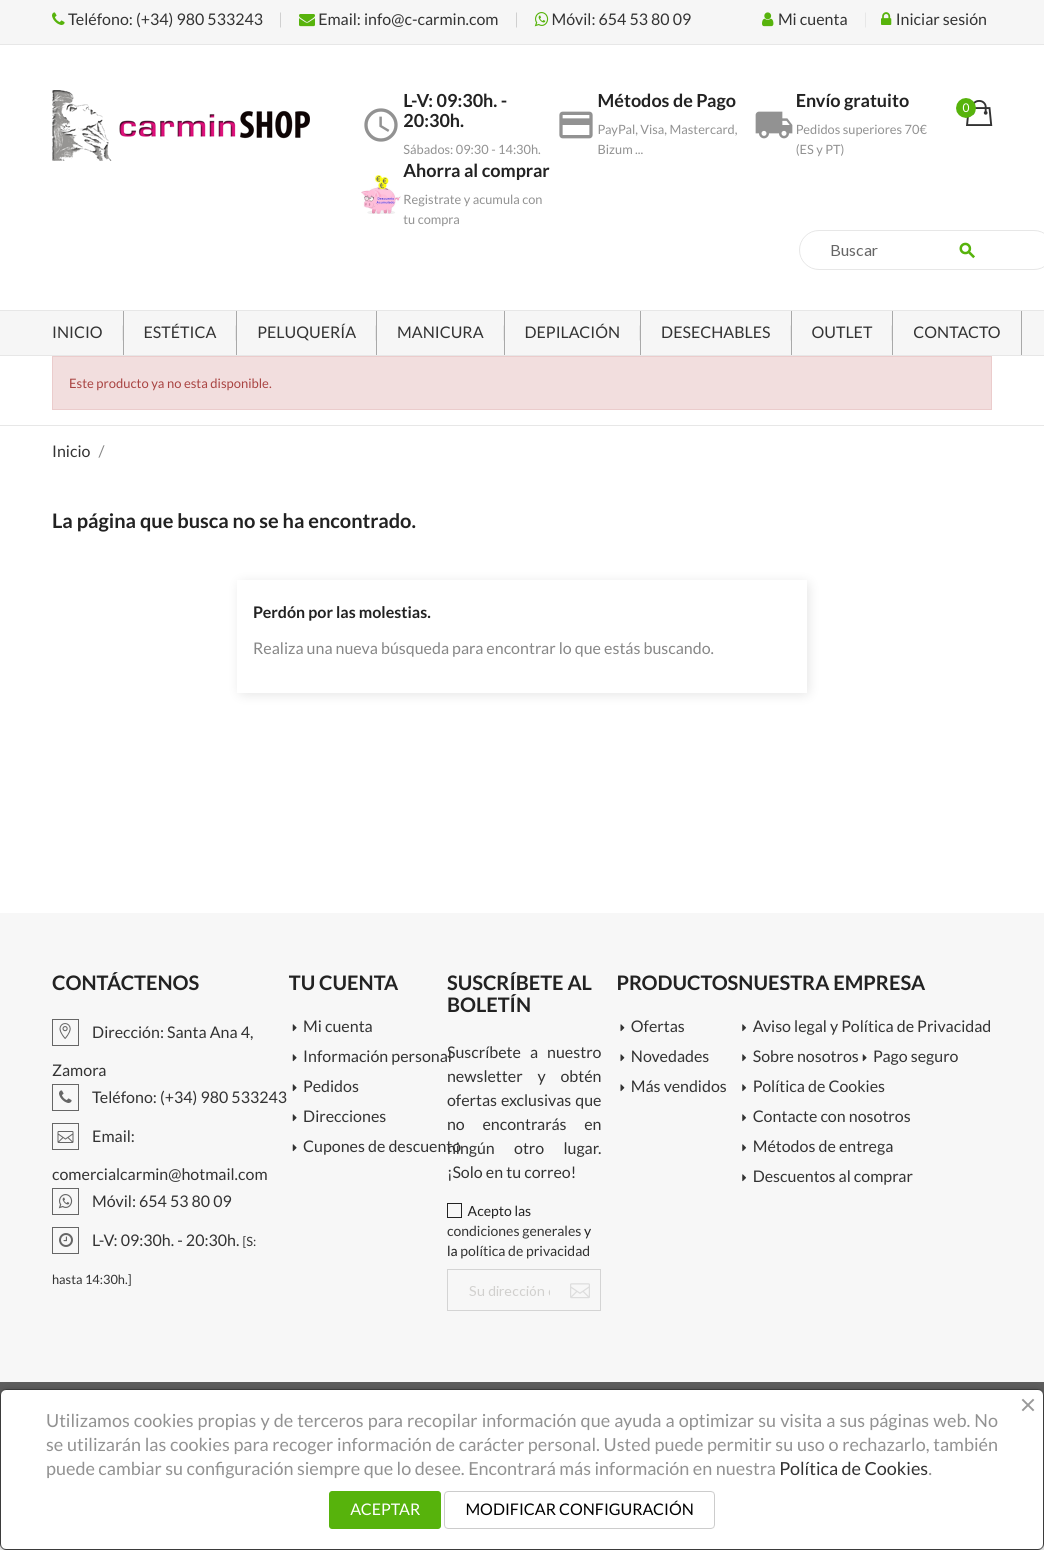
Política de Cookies (819, 1087)
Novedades (670, 1057)
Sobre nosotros (806, 1057)
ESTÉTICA (180, 332)
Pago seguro (915, 1057)
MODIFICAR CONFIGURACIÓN (579, 1509)
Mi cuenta (338, 1027)
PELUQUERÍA (306, 332)
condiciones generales (514, 1230)
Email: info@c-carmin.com (398, 19)
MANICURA (440, 332)
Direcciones (344, 1117)
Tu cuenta (344, 983)
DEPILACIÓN (573, 332)
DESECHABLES (715, 332)
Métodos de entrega (823, 1147)
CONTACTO (956, 332)
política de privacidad (525, 1250)
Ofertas (658, 1027)
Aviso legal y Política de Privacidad (865, 1027)
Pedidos (331, 1087)
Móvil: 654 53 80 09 (613, 19)
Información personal (375, 1057)
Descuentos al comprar (833, 1177)
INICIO (77, 332)
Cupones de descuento (375, 1147)
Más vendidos (679, 1087)
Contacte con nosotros (832, 1117)
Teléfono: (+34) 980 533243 (157, 19)
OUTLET (842, 332)
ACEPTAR (385, 1509)
